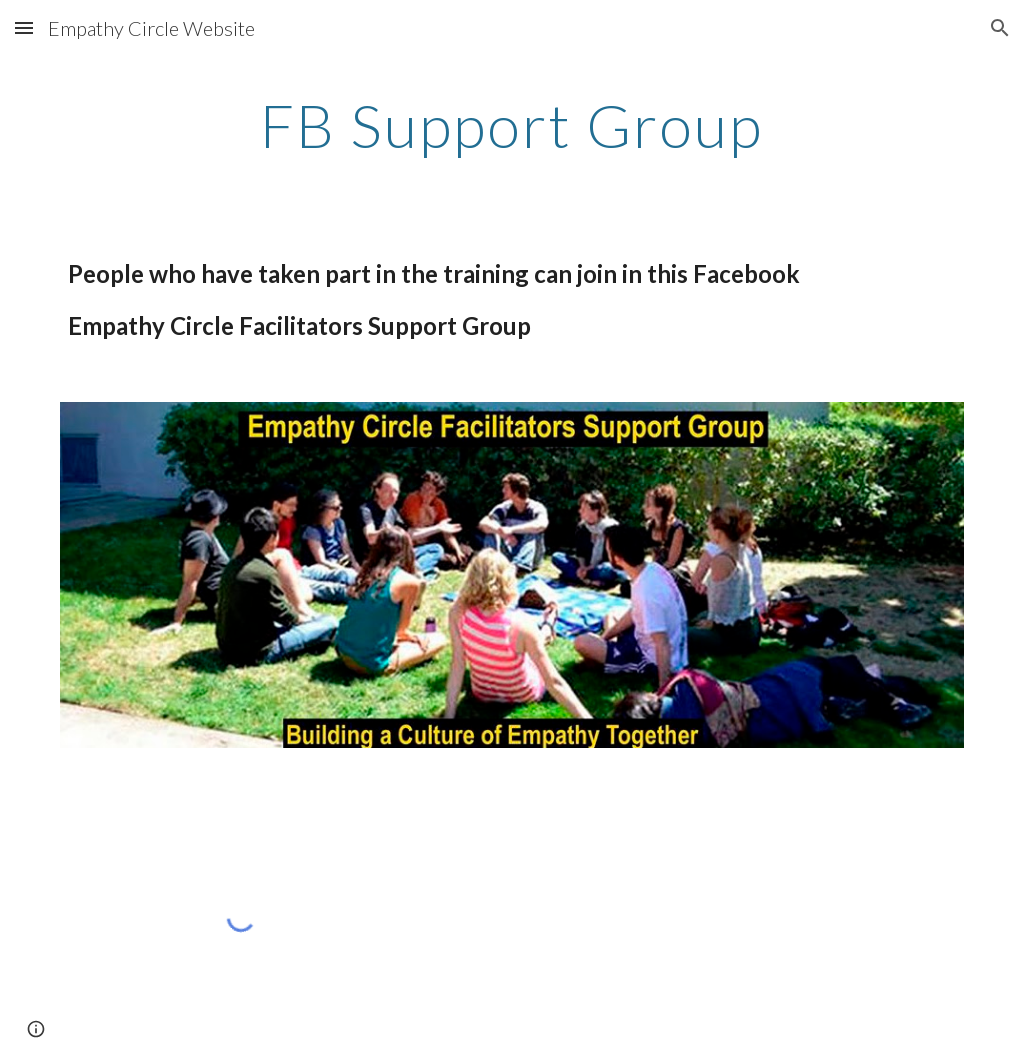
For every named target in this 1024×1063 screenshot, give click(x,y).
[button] (24, 27)
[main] (511, 125)
